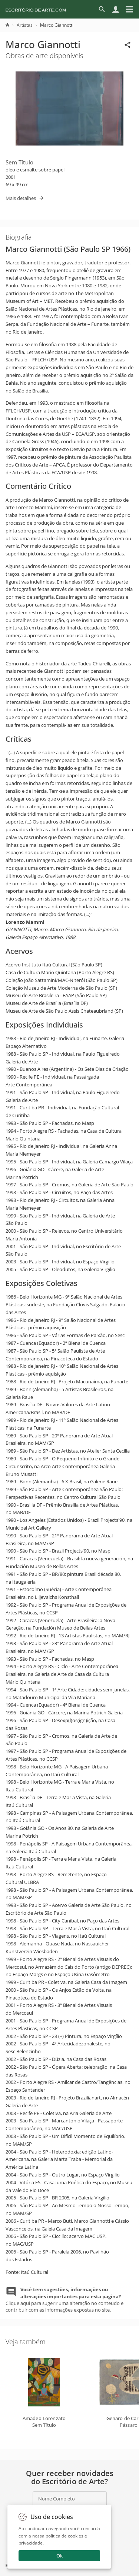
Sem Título (19, 162)
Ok (59, 2555)
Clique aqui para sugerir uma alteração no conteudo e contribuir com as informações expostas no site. (64, 2299)
